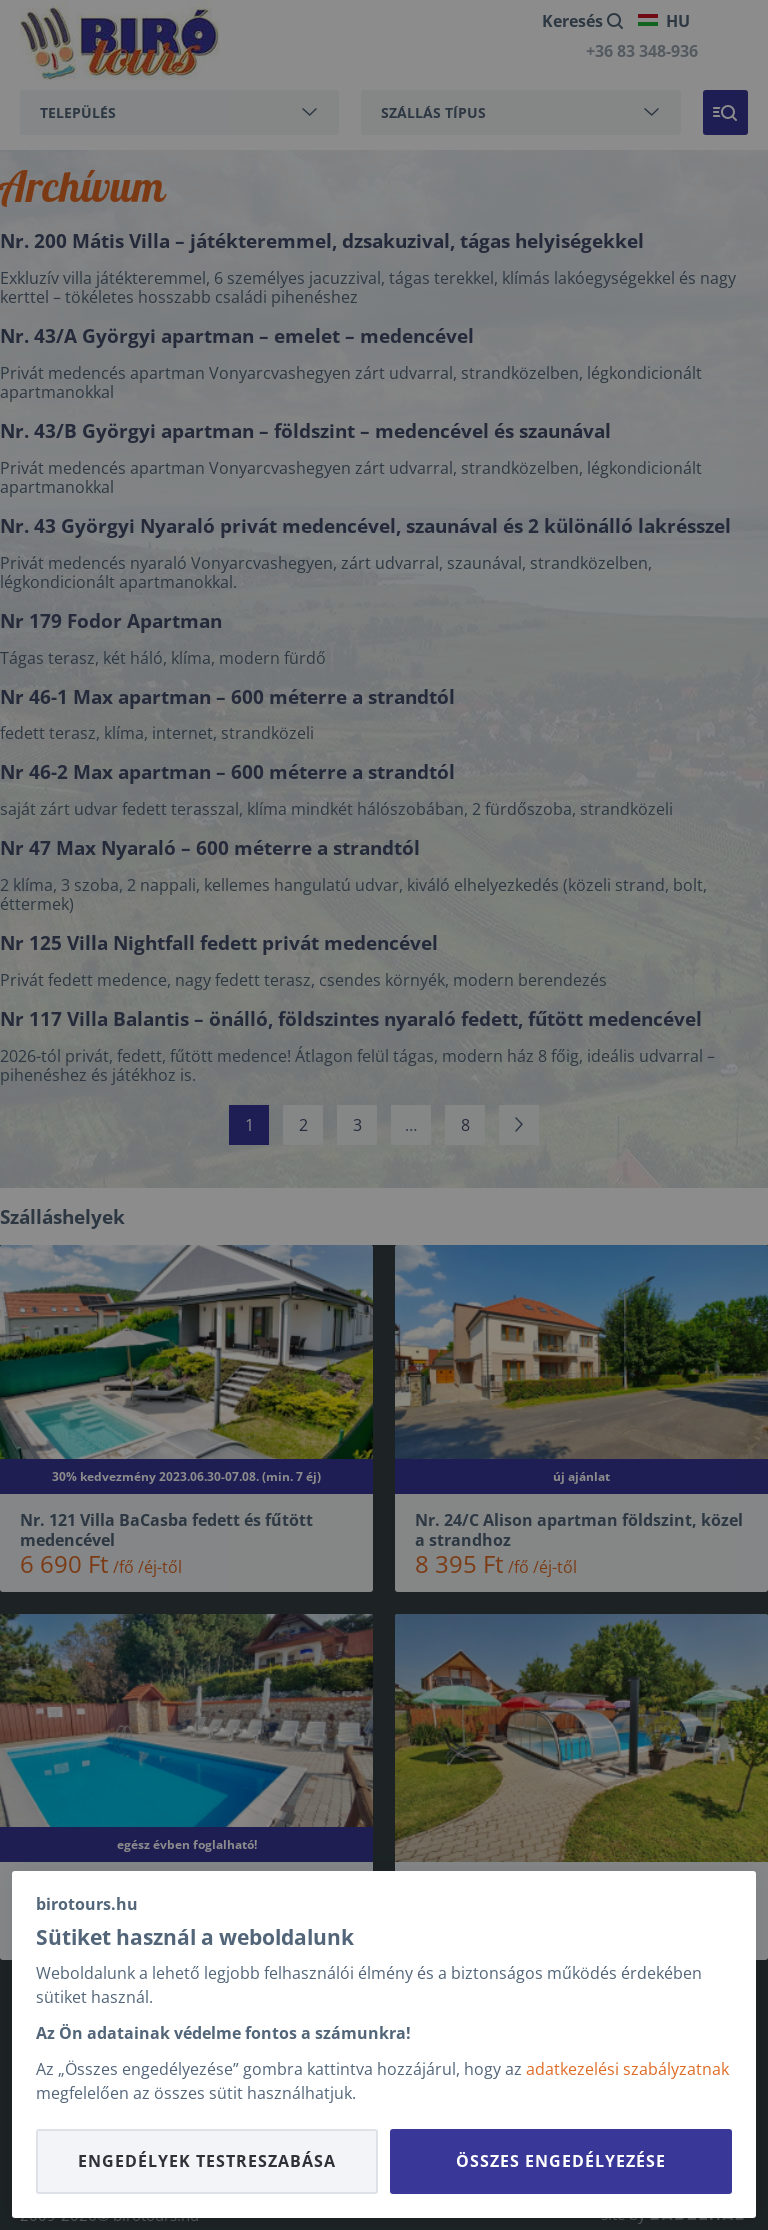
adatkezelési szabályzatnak (627, 2069)
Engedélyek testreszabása (207, 2161)
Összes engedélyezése (561, 2161)
